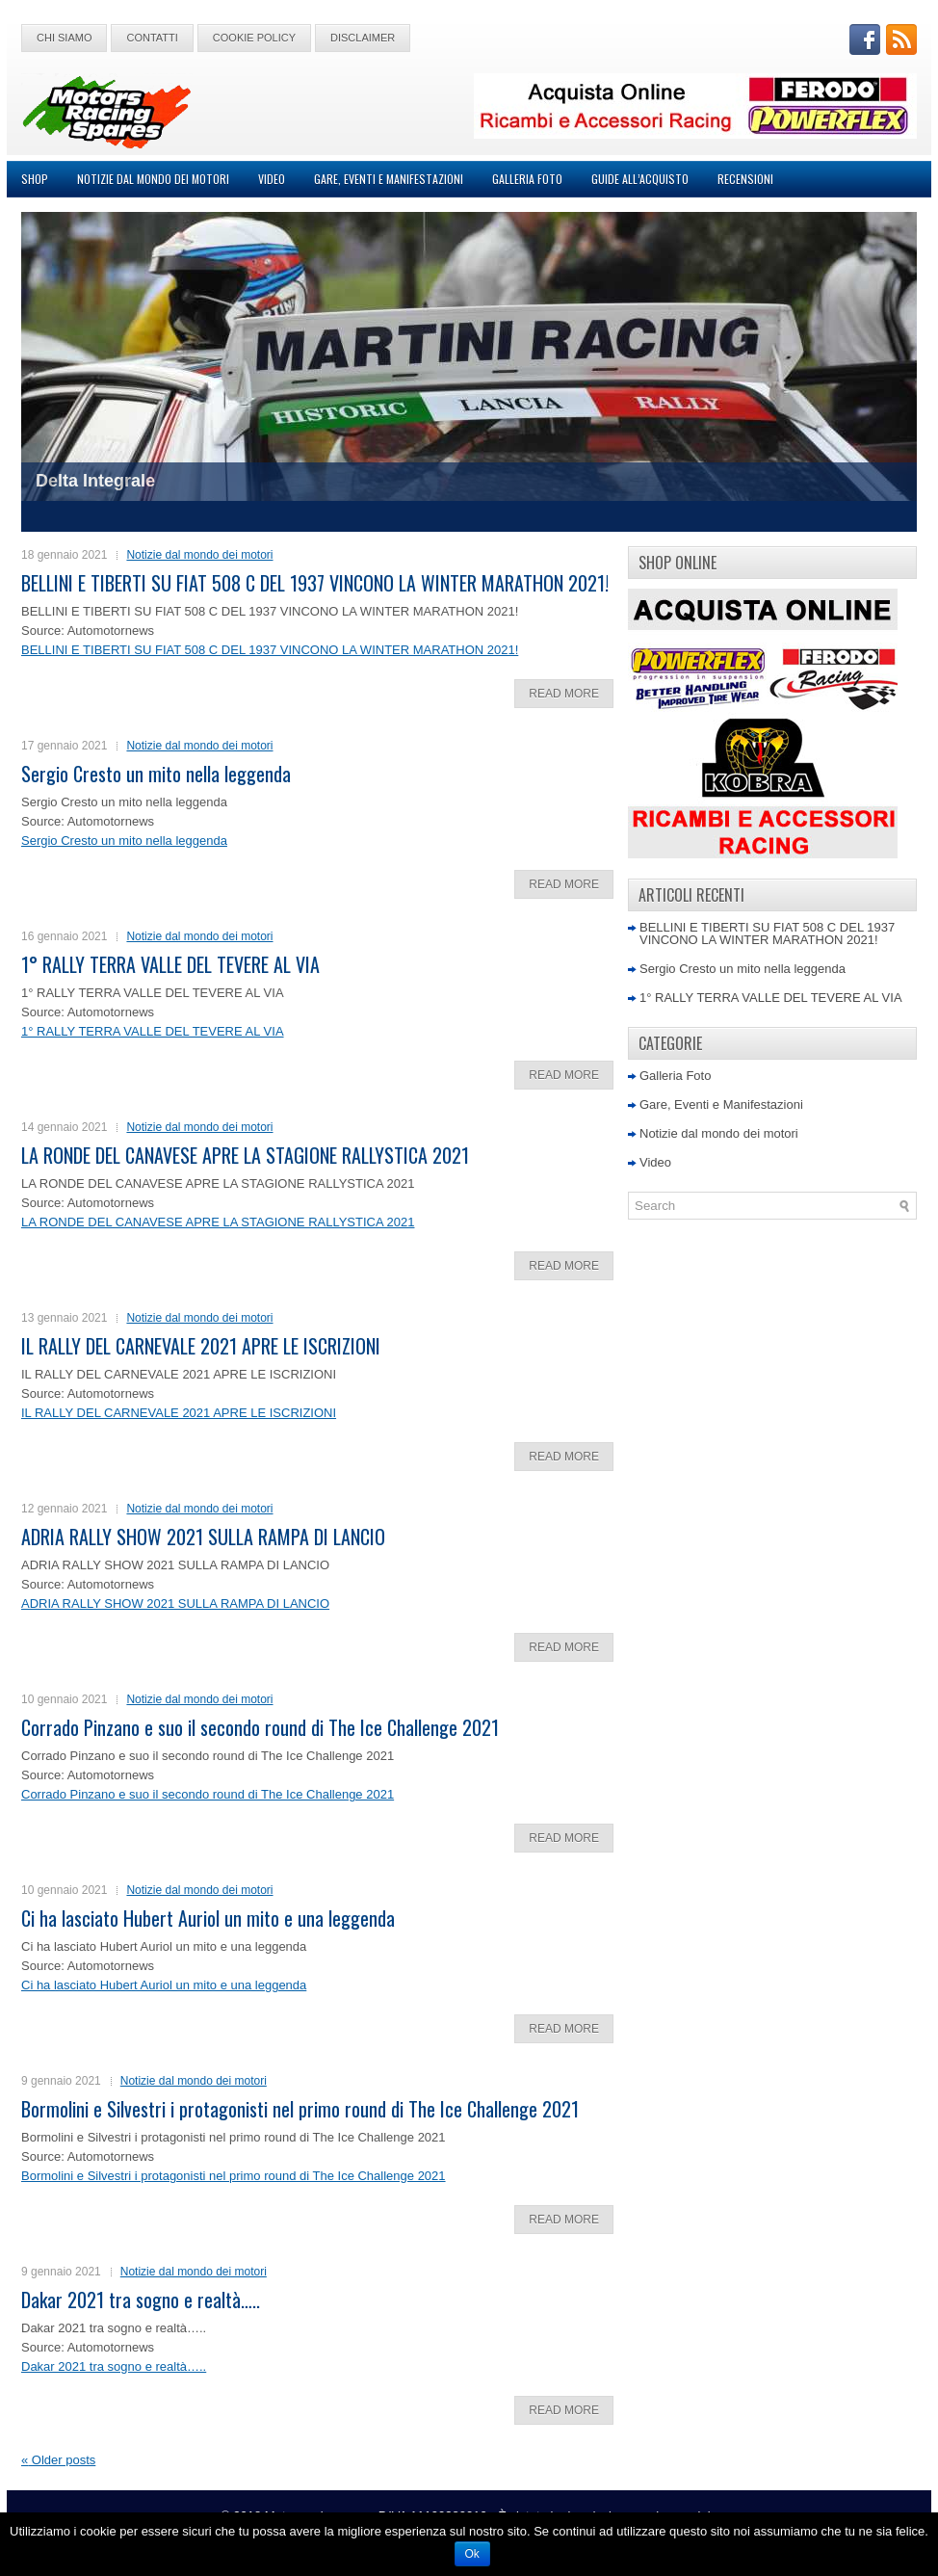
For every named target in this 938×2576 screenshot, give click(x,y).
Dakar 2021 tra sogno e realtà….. (140, 2299)
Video (271, 179)
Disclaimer (362, 37)
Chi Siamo (64, 37)
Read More (564, 693)
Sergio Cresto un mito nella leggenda (156, 773)
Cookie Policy (254, 37)
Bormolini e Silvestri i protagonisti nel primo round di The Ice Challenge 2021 (300, 2108)
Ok (472, 2554)
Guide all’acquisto (640, 179)
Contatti (151, 37)
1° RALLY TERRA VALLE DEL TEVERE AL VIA (170, 964)
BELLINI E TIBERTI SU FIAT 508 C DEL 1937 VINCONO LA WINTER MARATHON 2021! (315, 582)
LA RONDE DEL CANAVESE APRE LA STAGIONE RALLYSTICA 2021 (245, 1155)
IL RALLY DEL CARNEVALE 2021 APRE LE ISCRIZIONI (200, 1345)
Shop (34, 179)
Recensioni (745, 179)
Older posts (58, 2460)
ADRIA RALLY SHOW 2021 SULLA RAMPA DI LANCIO (203, 1536)
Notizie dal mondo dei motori (153, 179)
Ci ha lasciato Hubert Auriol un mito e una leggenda (208, 1918)
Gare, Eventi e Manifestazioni (388, 179)
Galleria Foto (527, 179)
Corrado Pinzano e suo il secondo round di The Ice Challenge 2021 (260, 1727)
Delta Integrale (95, 480)
